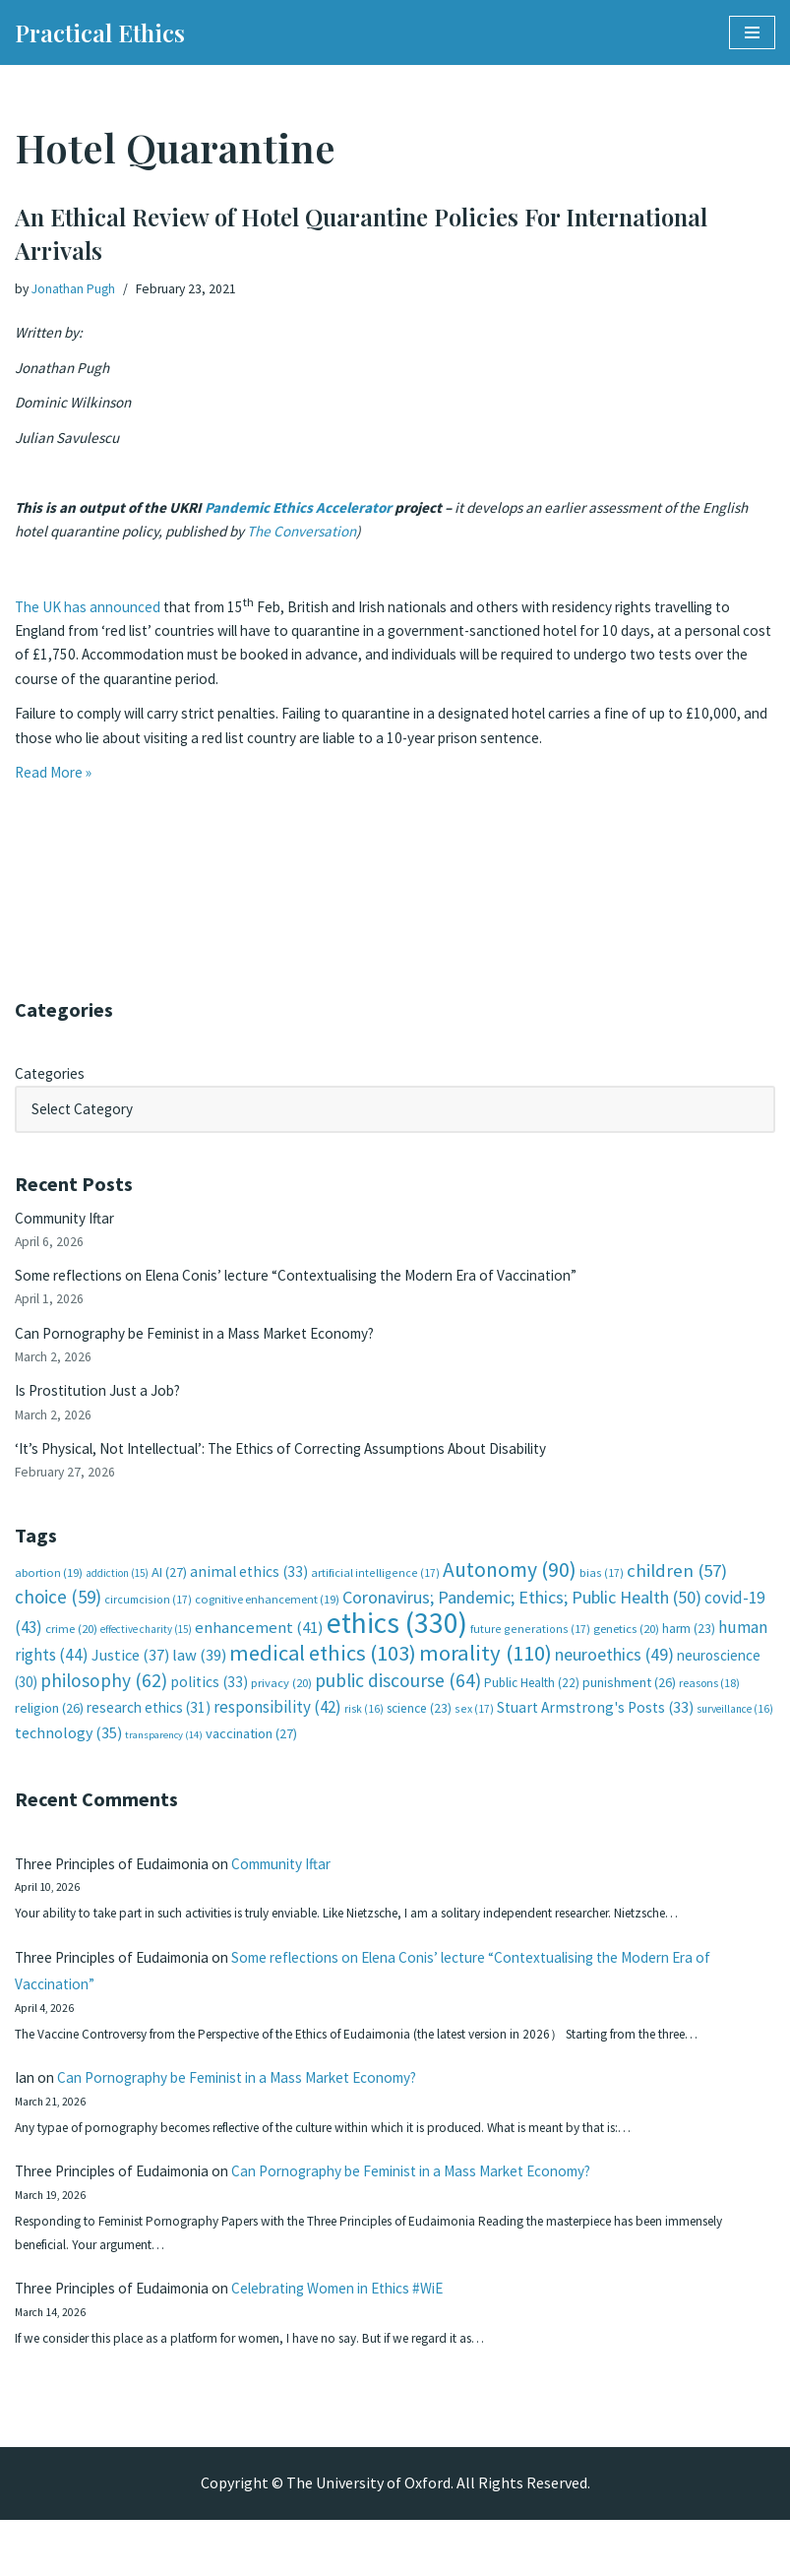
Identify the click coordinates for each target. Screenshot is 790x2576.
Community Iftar (70, 1223)
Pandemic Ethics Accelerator (306, 519)
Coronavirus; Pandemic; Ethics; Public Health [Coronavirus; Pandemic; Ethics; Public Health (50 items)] (521, 1618)
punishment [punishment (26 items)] (629, 1707)
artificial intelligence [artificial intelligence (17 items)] (375, 1592)
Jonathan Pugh (75, 289)
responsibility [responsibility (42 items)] (277, 1731)
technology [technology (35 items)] (68, 1759)
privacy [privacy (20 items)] (281, 1707)
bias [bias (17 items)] (601, 1592)
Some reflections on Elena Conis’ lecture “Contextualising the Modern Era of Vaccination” (317, 1283)
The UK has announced (91, 623)
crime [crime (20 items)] (71, 1652)
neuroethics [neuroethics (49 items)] (614, 1678)
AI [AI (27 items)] (169, 1592)
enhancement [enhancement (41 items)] (259, 1651)
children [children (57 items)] (677, 1590)
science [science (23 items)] (419, 1733)
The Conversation (372, 544)
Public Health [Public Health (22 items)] (531, 1707)
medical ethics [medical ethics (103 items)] (322, 1677)
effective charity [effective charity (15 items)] (146, 1653)
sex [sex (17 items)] (474, 1733)
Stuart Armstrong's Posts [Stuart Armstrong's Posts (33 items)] (595, 1732)
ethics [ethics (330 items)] (397, 1646)
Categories (52, 1075)
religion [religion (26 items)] (49, 1732)
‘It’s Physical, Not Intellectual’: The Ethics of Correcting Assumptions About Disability (304, 1465)
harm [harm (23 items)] (688, 1652)
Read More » (55, 798)
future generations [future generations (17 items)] (530, 1652)
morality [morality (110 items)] (485, 1677)
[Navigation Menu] (752, 32)
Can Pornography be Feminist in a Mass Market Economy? (208, 1343)
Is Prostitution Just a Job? (104, 1404)
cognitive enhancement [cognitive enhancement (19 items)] (267, 1620)
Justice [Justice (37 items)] (130, 1679)
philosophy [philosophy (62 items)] (103, 1705)
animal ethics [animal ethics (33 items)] (249, 1591)
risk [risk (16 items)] (364, 1733)
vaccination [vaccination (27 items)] (251, 1760)
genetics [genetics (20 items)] (626, 1652)
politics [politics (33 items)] (209, 1706)
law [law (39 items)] (199, 1679)
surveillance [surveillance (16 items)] (735, 1733)
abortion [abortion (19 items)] (49, 1592)
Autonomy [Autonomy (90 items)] (510, 1589)
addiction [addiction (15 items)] (117, 1593)
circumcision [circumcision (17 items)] (148, 1620)
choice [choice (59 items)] (58, 1618)
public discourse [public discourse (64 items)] (398, 1705)
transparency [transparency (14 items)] (164, 1761)
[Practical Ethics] (100, 32)
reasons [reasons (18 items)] (709, 1707)
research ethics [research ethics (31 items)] (149, 1732)
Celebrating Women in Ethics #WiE (366, 2340)
